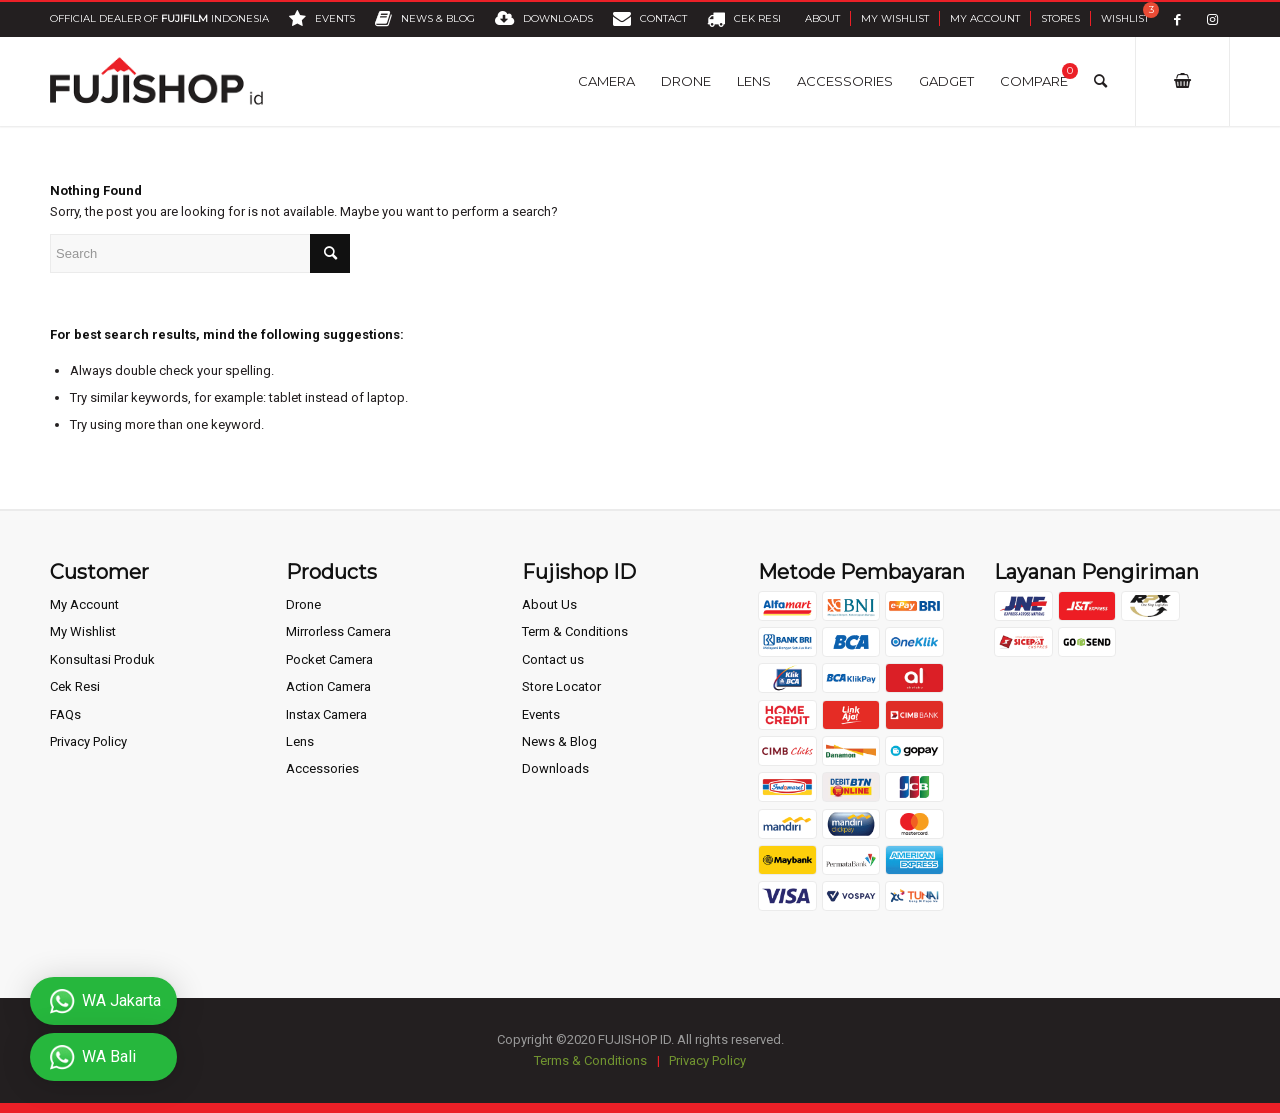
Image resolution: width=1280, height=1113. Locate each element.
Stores (1060, 18)
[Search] (1100, 81)
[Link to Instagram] (1212, 19)
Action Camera (328, 686)
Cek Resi (75, 686)
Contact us (553, 659)
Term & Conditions (575, 631)
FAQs (65, 714)
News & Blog (559, 741)
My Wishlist (895, 18)
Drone (303, 604)
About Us (549, 604)
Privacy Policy (88, 741)
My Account (985, 18)
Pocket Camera (329, 659)
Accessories (322, 768)
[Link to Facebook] (1177, 19)
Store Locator (561, 686)
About (822, 18)
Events (541, 714)
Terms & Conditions (590, 1060)
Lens (300, 741)
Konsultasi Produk (102, 659)
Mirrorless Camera (338, 631)
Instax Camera (326, 714)
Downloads (555, 768)
